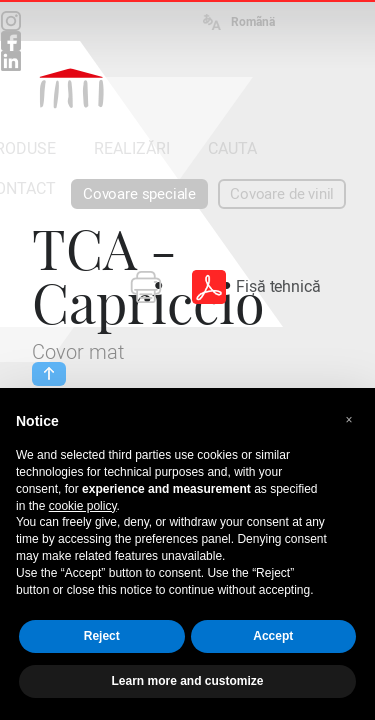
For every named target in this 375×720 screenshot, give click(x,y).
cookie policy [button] (83, 506)
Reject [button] (102, 636)
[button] (349, 420)
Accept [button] (273, 636)
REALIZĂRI (132, 148)
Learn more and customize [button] (187, 681)
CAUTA (232, 148)
